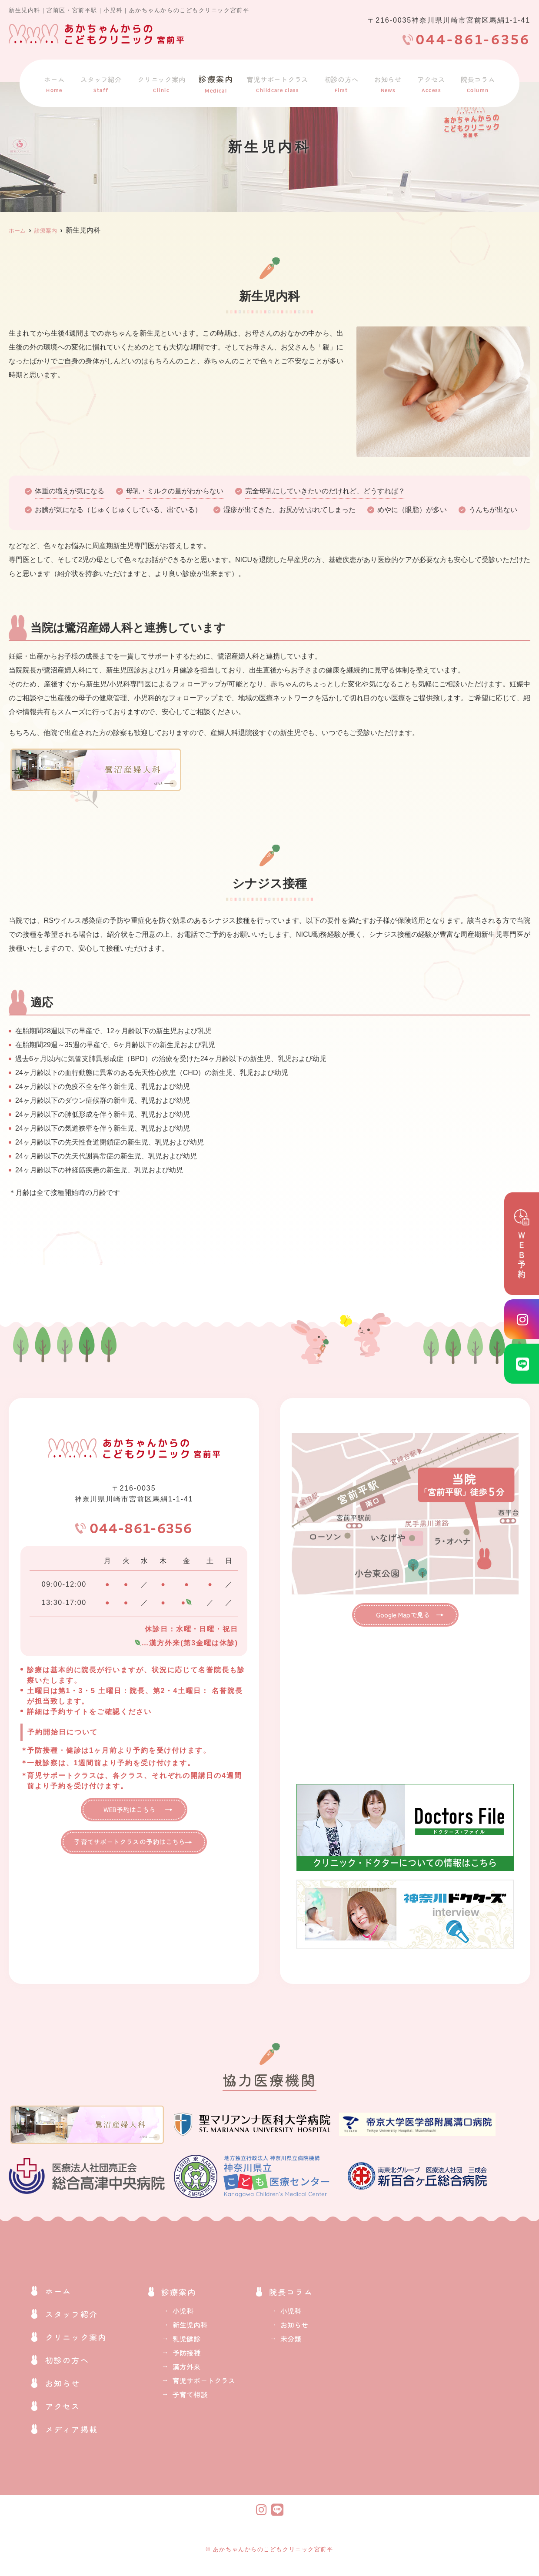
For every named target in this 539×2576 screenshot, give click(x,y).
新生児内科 (190, 2327)
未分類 (290, 2341)
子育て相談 (190, 2397)
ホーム (54, 82)
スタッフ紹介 (99, 82)
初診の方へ (345, 82)
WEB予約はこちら (129, 1813)
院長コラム (476, 82)
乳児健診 (186, 2341)
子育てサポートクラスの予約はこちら (129, 1848)
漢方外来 (186, 2369)
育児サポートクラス (278, 82)
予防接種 (186, 2355)
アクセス (431, 82)
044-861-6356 (141, 1530)
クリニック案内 (162, 82)
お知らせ (390, 82)
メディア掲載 (71, 2431)
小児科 (183, 2313)
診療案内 (215, 82)
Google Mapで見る (398, 1616)
